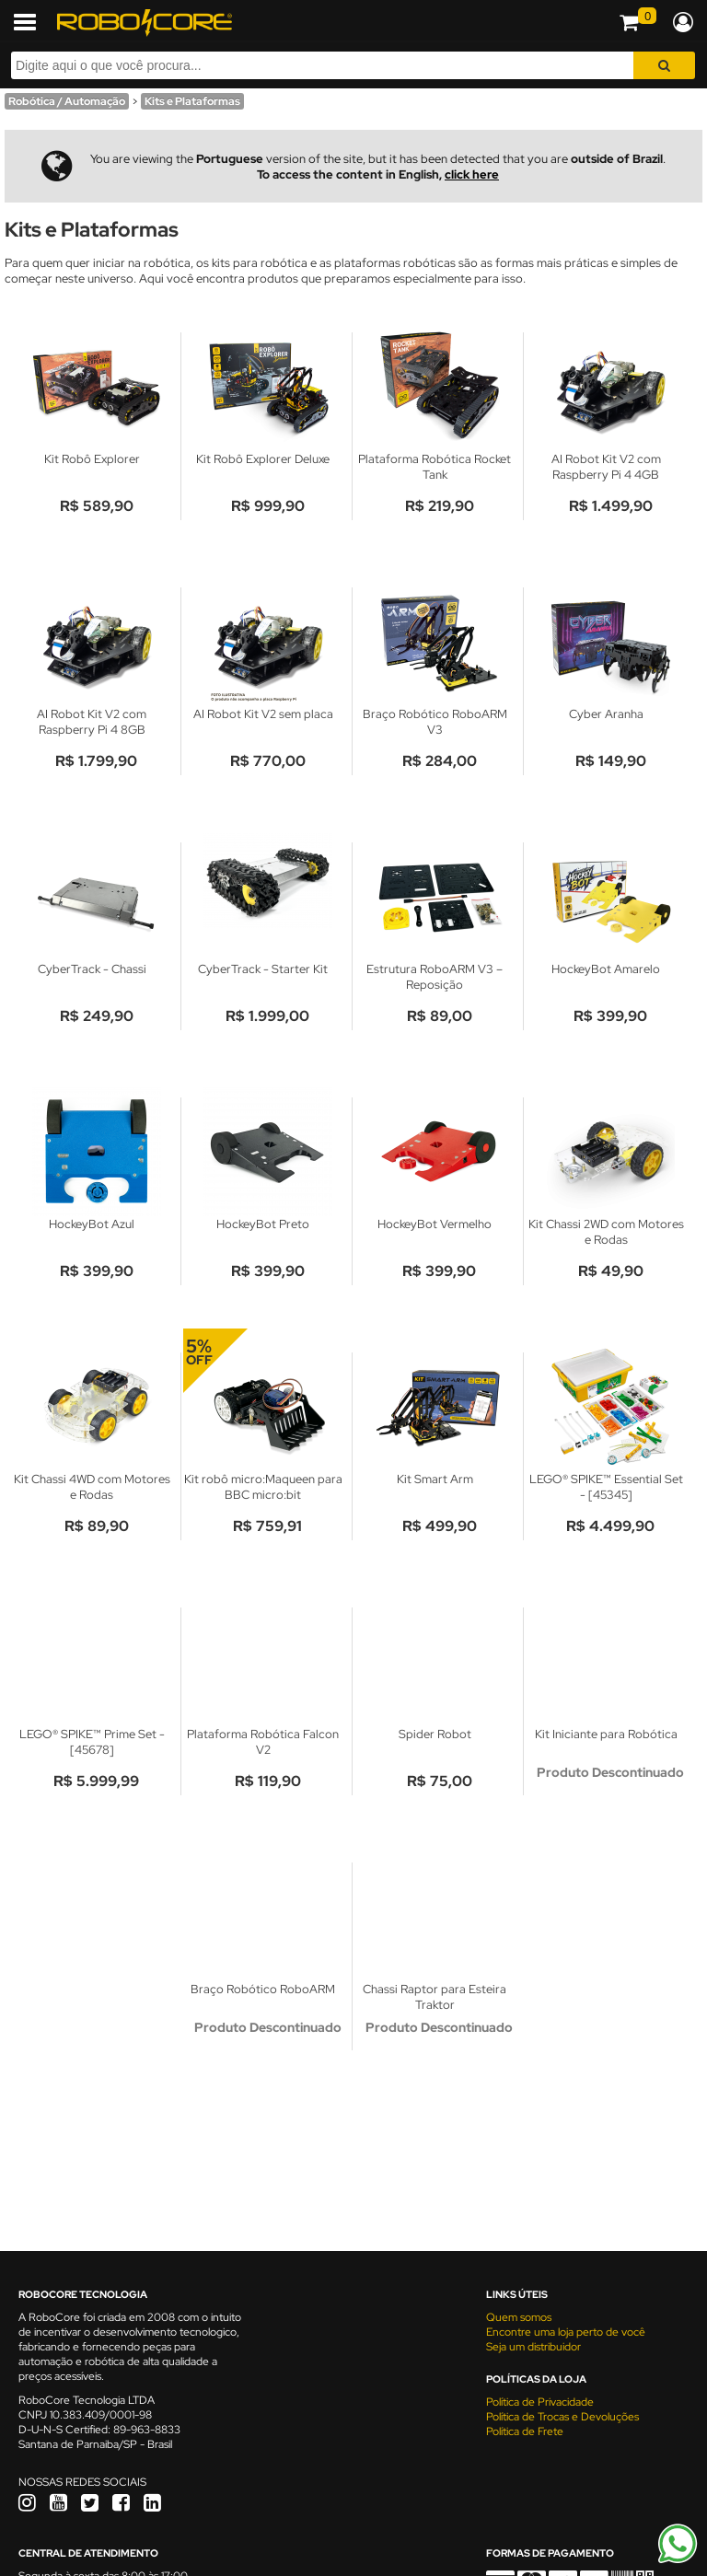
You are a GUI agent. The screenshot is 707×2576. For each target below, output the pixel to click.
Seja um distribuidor (533, 2346)
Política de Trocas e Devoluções (562, 2416)
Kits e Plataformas (192, 101)
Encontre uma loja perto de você (565, 2332)
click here (472, 174)
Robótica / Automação (66, 101)
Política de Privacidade (540, 2402)
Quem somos (518, 2317)
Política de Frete (524, 2431)
